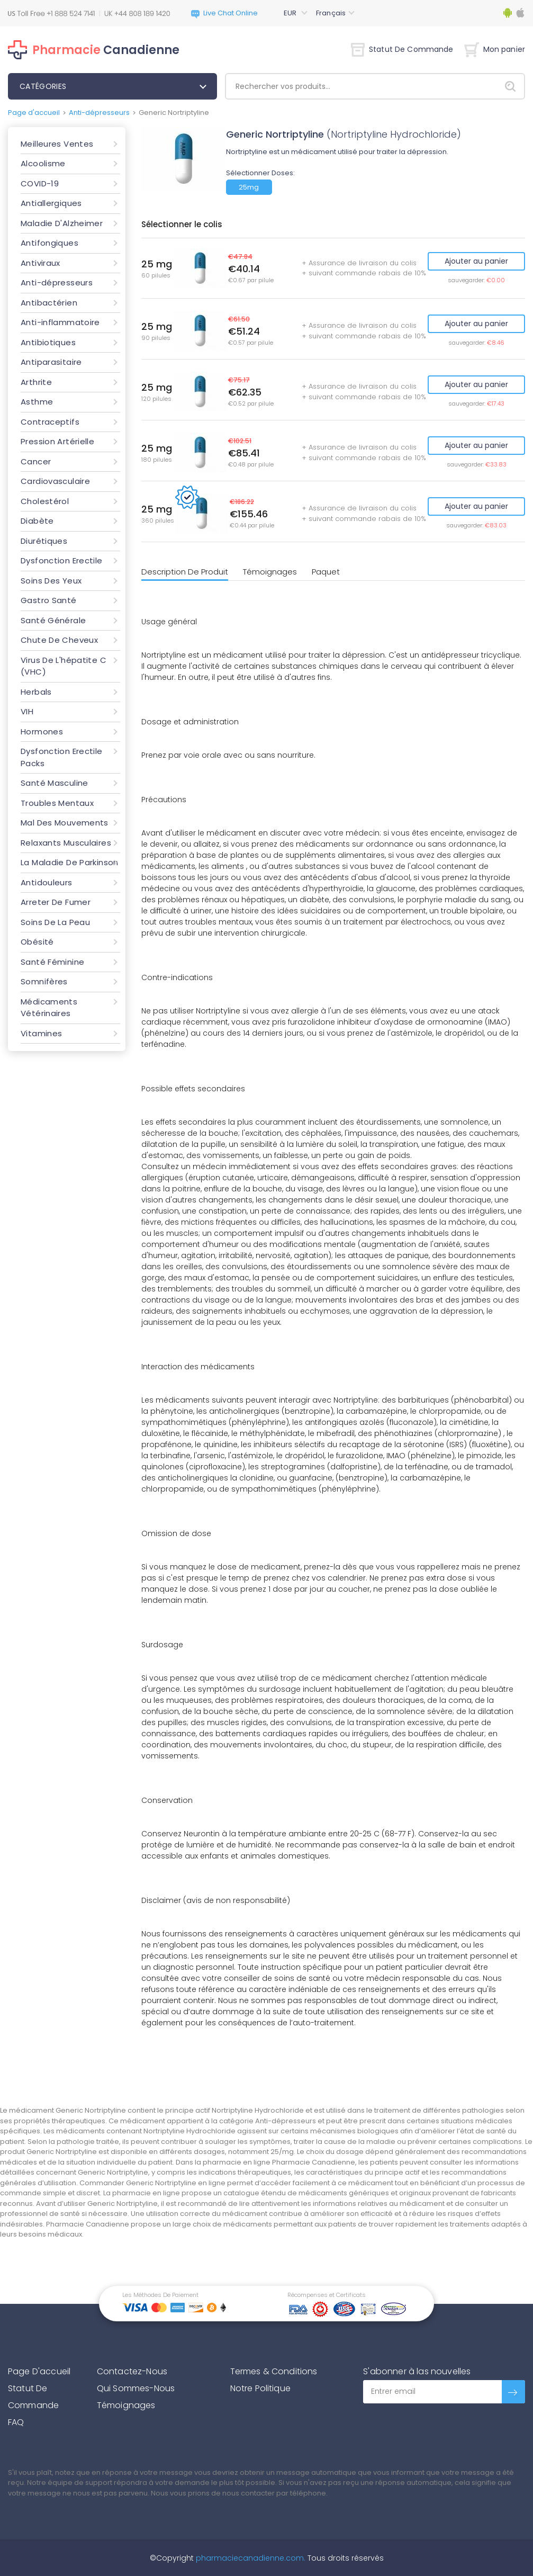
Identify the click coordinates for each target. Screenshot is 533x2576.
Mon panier (494, 49)
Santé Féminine (52, 961)
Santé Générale (53, 620)
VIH (27, 711)
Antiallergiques (51, 203)
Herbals (36, 691)
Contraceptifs (50, 421)
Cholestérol (45, 501)
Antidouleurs (47, 882)
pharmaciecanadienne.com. (249, 2558)
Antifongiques (49, 242)
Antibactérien (49, 302)
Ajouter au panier (476, 261)
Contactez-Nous (132, 2371)
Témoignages (270, 571)
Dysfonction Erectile (62, 560)
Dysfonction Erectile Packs (62, 757)
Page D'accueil (39, 2371)
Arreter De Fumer (56, 902)
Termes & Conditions (274, 2371)
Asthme (37, 401)
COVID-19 (40, 183)
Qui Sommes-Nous (136, 2388)
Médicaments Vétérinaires (49, 1007)
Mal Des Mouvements (65, 822)
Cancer (36, 461)
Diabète (37, 520)
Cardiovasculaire (55, 481)
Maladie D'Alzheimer (62, 223)
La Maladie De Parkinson (70, 862)
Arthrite (36, 382)
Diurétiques (44, 540)
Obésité (37, 941)
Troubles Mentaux (57, 803)
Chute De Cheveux (59, 639)
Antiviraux (40, 262)
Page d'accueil (34, 112)
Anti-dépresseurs (99, 112)
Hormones (42, 731)
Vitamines (41, 1033)
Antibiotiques (48, 342)
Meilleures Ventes (57, 143)
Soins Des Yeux (51, 580)
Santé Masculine (54, 782)
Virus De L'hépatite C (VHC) (63, 666)
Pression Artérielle (57, 441)
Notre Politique (260, 2388)
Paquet (326, 571)
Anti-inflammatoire (60, 322)
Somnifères (44, 981)
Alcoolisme (43, 163)
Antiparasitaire (51, 361)
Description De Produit (184, 571)
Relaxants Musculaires (66, 842)
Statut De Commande (402, 49)
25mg (249, 187)
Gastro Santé (49, 600)
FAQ (16, 2422)
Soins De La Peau (55, 922)
